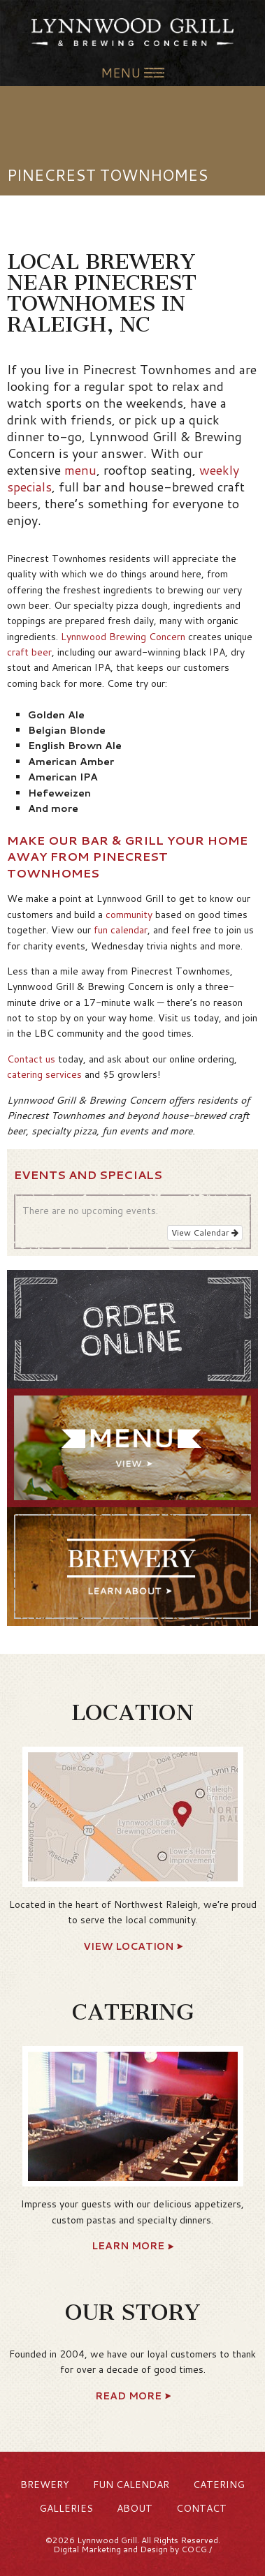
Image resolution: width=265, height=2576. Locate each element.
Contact (201, 2508)
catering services (44, 1074)
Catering (219, 2485)
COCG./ (196, 2549)
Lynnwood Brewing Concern (123, 637)
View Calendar (204, 1232)
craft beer (29, 652)
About (134, 2508)
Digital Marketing (87, 2549)
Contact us (31, 1059)
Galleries (66, 2508)
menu (80, 470)
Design (154, 2549)
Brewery (44, 2485)
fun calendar (121, 930)
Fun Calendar (131, 2485)
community (129, 914)
